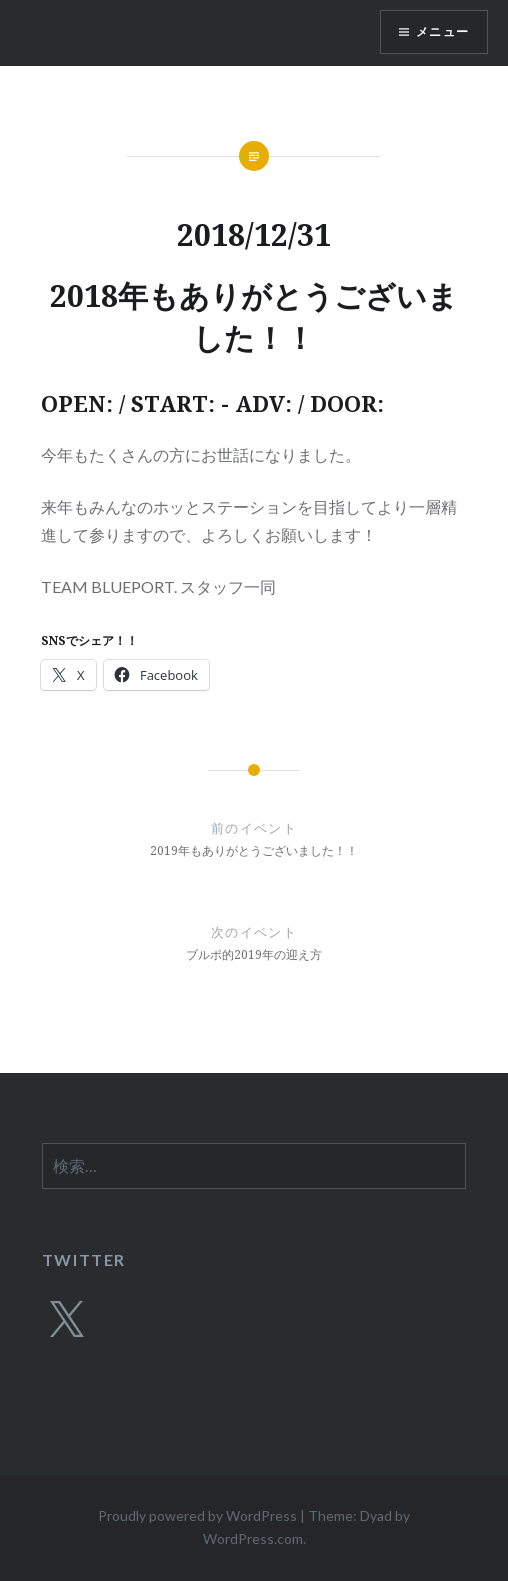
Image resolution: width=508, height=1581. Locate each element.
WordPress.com (253, 1538)
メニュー (442, 31)
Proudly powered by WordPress (197, 1515)
